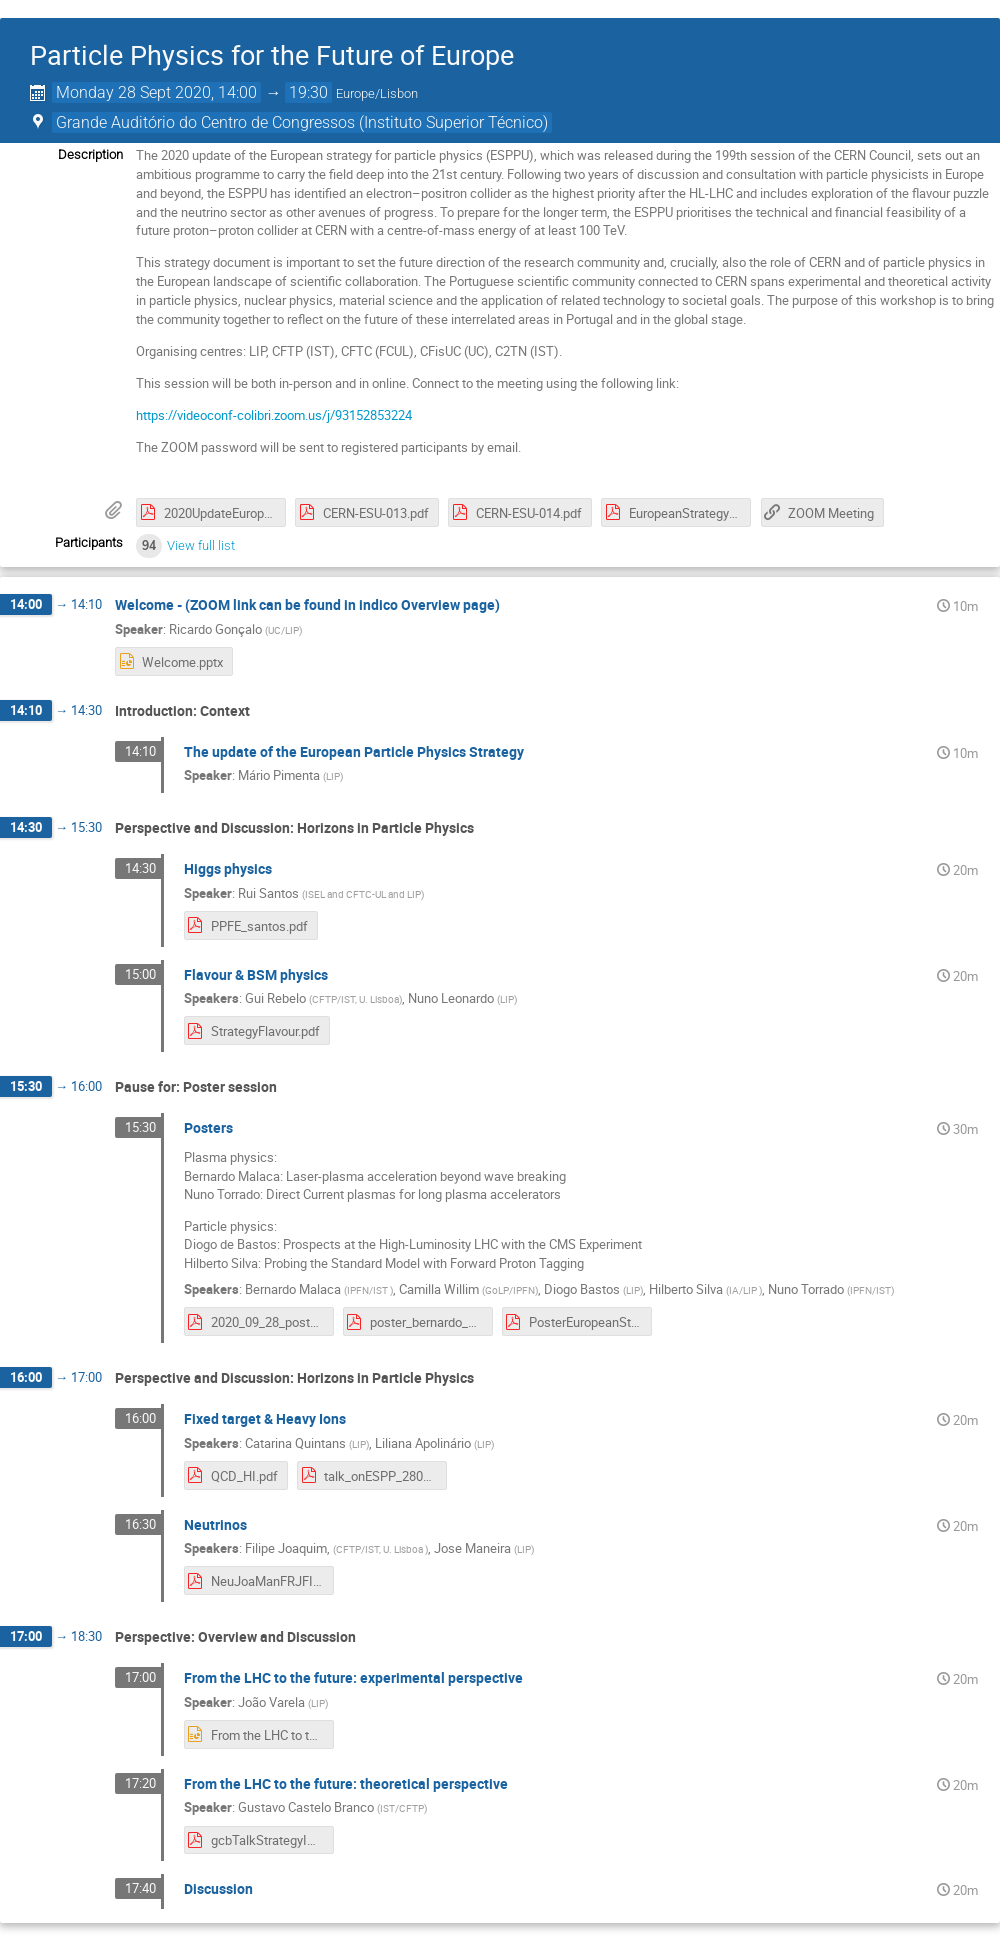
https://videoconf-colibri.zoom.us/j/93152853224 (274, 415)
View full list (201, 545)
